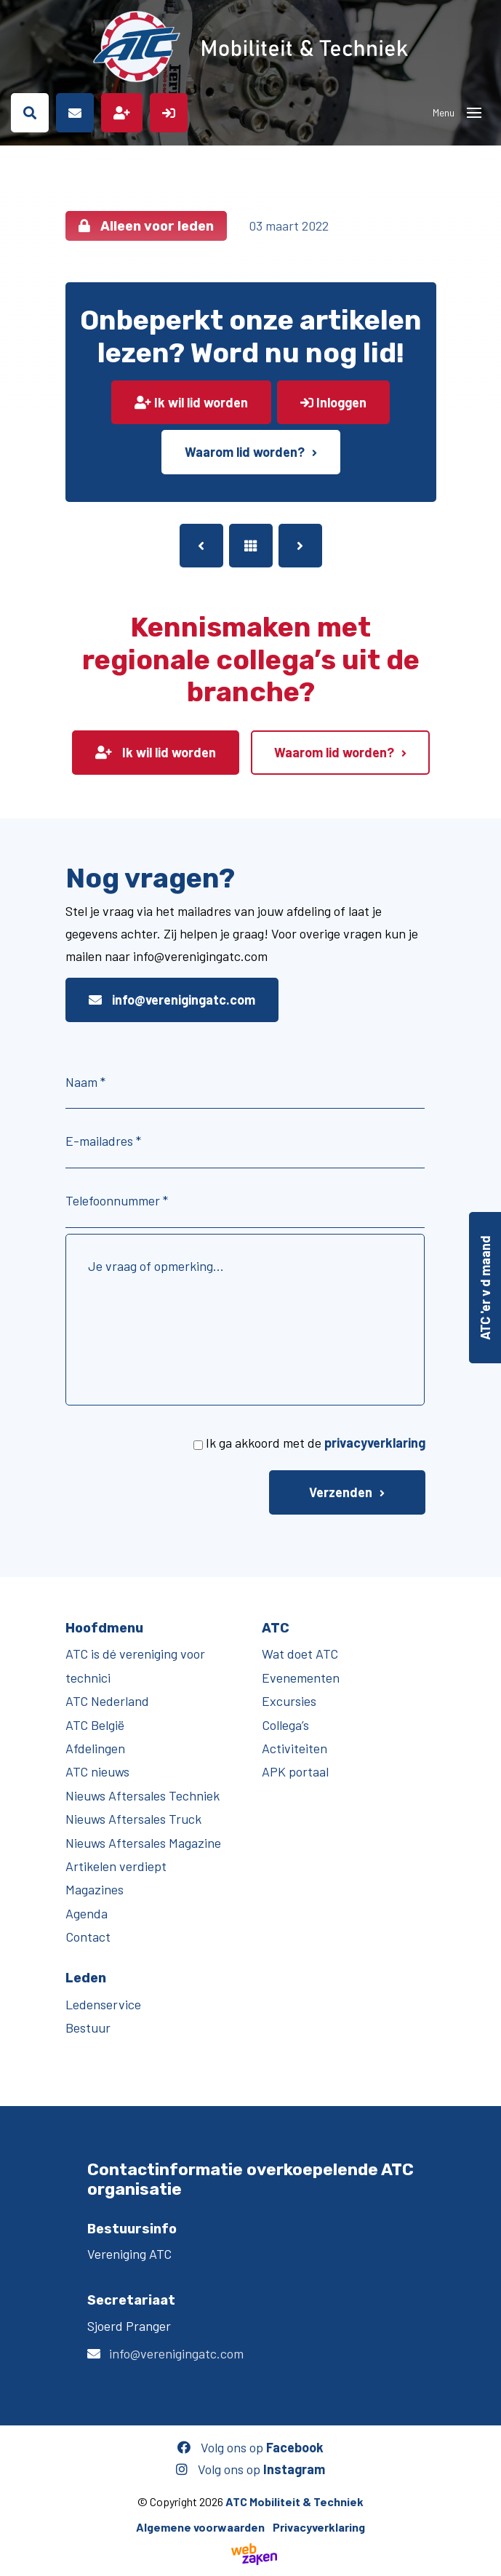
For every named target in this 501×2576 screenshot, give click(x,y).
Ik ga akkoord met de (315, 1443)
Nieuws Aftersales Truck (133, 1819)
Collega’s (285, 1725)
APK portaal (295, 1771)
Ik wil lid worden (191, 402)
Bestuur (88, 2027)
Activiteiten (294, 1748)
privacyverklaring (374, 1443)
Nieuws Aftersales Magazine (143, 1843)
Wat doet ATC (300, 1654)
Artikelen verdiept (116, 1866)
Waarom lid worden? (245, 452)
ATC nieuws (97, 1771)
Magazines (94, 1889)
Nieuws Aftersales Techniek (142, 1795)
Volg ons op (250, 2447)
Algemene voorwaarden (200, 2527)
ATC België (94, 1725)
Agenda (86, 1913)
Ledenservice (103, 2004)
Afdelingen (95, 1748)
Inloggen (333, 402)
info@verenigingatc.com (172, 1000)
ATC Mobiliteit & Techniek (294, 2501)
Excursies (289, 1701)
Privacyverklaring (319, 2527)
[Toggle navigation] (474, 113)
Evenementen (301, 1678)
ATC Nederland (107, 1701)
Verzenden (340, 1492)
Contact (88, 1937)
